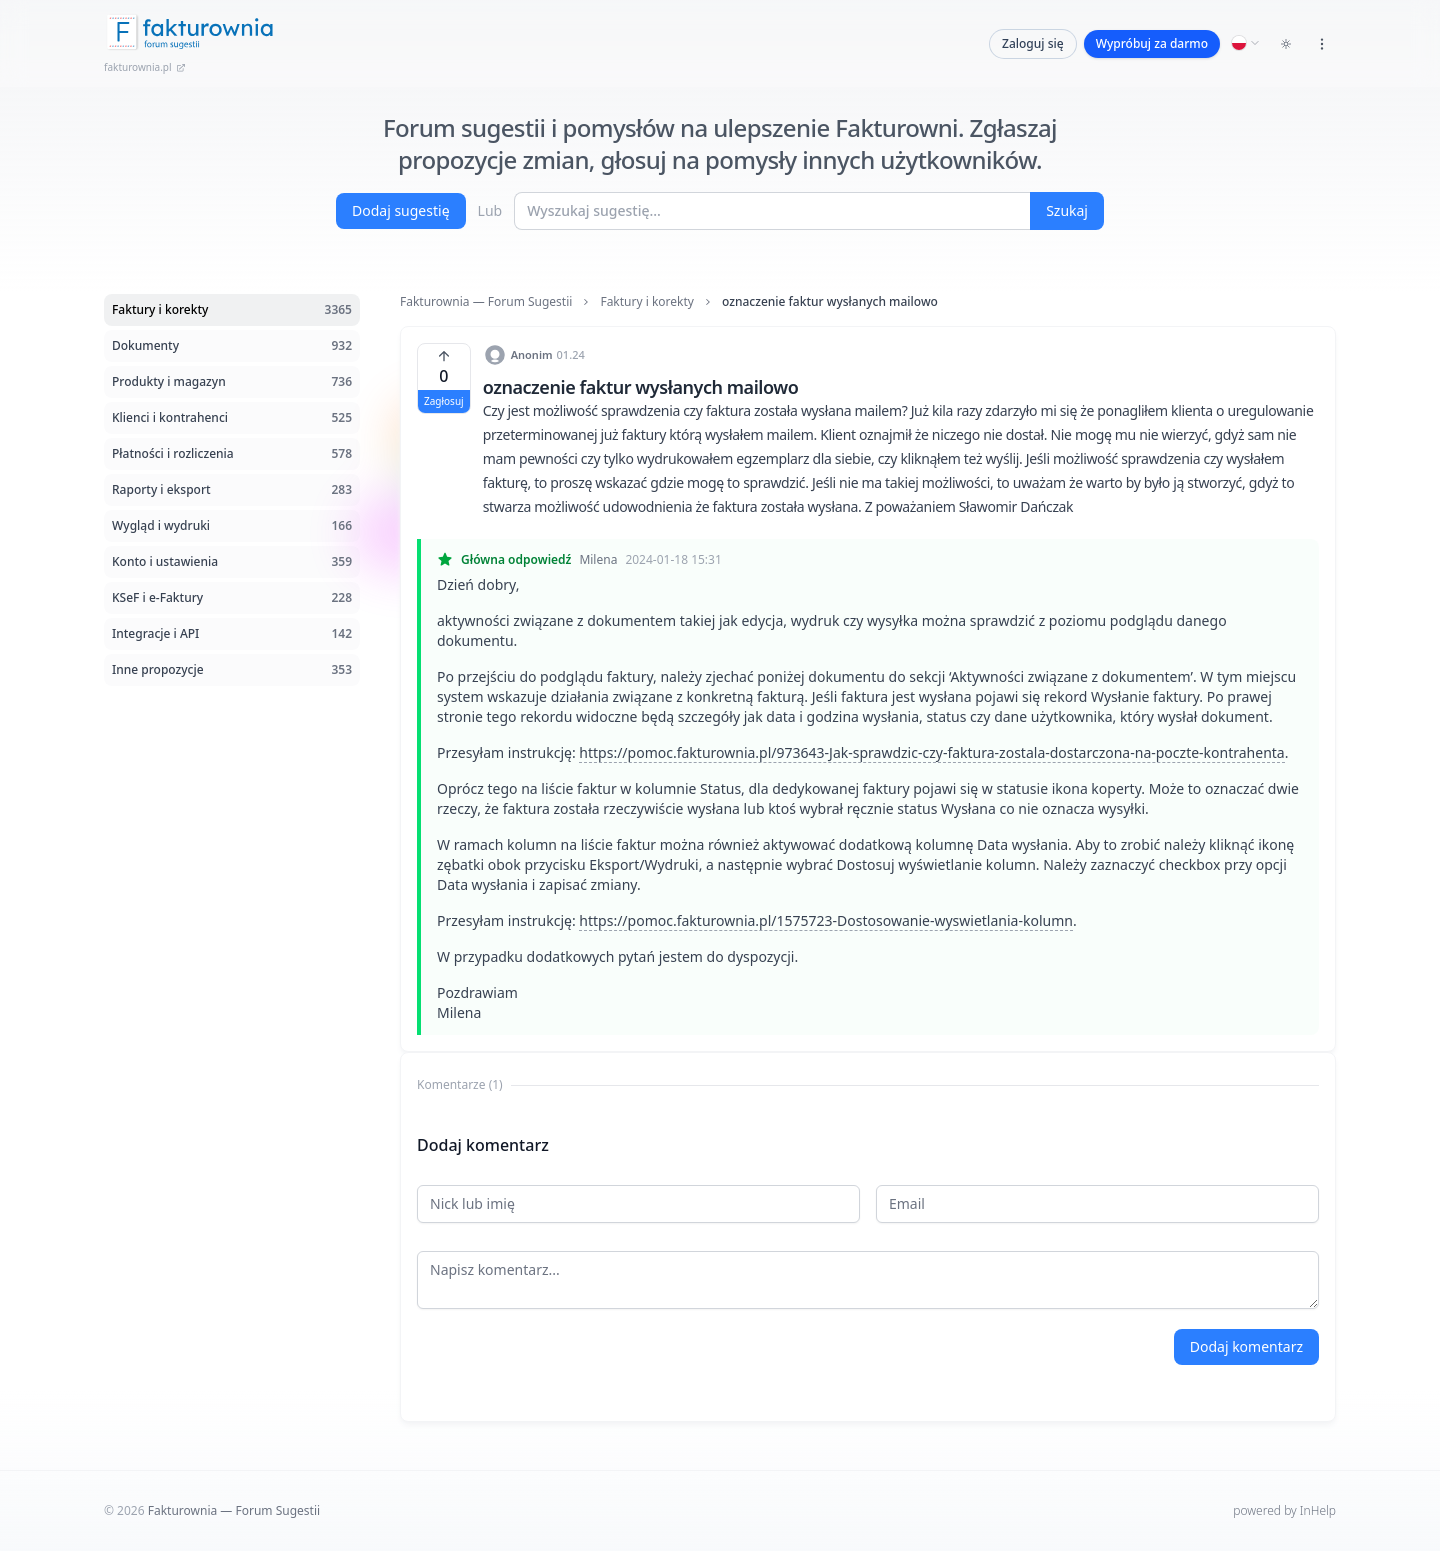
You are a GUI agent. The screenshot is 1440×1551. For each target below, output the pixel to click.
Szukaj (1067, 210)
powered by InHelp (1284, 1510)
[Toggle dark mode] (1286, 44)
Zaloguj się (1033, 43)
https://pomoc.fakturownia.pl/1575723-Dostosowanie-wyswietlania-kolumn (826, 920)
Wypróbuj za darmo (1152, 43)
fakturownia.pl (145, 67)
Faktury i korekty (647, 302)
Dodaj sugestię (401, 210)
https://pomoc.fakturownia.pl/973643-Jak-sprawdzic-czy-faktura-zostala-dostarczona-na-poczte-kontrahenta (931, 752)
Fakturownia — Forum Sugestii (486, 302)
